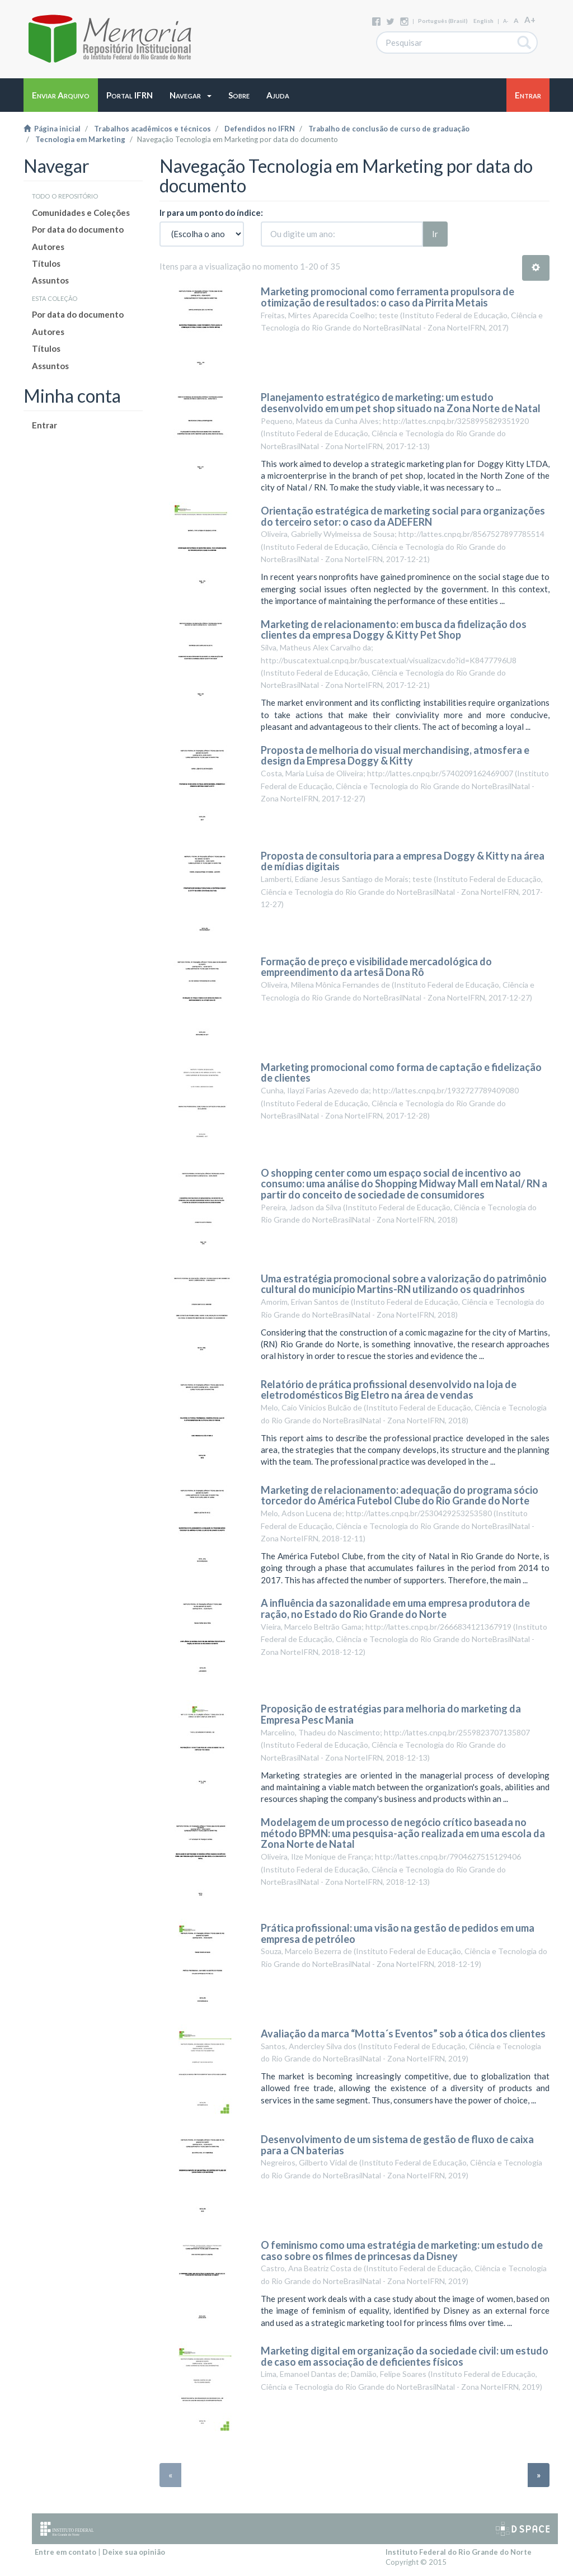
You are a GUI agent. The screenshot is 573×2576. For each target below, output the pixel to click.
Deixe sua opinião (133, 2551)
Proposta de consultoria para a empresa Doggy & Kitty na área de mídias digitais (402, 861)
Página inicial (52, 128)
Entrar (44, 425)
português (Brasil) (443, 20)
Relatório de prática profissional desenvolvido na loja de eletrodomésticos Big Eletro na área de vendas (388, 1390)
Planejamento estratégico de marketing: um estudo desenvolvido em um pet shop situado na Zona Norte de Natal (401, 402)
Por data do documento (78, 229)
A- (505, 21)
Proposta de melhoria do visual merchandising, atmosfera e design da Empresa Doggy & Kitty (395, 755)
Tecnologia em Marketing (80, 139)
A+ (530, 20)
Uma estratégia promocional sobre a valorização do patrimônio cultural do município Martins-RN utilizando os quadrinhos (404, 1284)
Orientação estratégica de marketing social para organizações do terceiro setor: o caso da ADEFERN (403, 516)
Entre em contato (65, 2551)
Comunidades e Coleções (81, 212)
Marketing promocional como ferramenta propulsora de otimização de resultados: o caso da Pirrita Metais (387, 297)
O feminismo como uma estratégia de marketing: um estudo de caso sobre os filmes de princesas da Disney (402, 2250)
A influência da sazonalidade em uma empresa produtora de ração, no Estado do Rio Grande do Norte (395, 1608)
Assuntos (50, 280)
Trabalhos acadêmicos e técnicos (152, 128)
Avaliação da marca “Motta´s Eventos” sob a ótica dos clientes (403, 2033)
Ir (435, 234)
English (483, 20)
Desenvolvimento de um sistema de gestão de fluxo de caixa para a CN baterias (397, 2145)
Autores (48, 247)
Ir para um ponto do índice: (211, 212)
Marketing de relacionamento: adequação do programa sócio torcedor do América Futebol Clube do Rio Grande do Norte (399, 1495)
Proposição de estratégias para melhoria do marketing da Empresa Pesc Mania (391, 1714)
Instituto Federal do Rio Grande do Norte (459, 2551)
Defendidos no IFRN (259, 128)
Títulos (46, 263)
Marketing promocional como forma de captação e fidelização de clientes (401, 1072)
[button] (190, 95)
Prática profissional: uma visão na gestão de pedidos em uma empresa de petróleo (397, 1933)
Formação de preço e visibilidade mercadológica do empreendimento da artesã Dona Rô (376, 967)
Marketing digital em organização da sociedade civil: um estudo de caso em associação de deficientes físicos (404, 2356)
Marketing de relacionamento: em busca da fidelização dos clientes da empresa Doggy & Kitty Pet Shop (394, 629)
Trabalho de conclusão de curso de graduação (388, 128)
